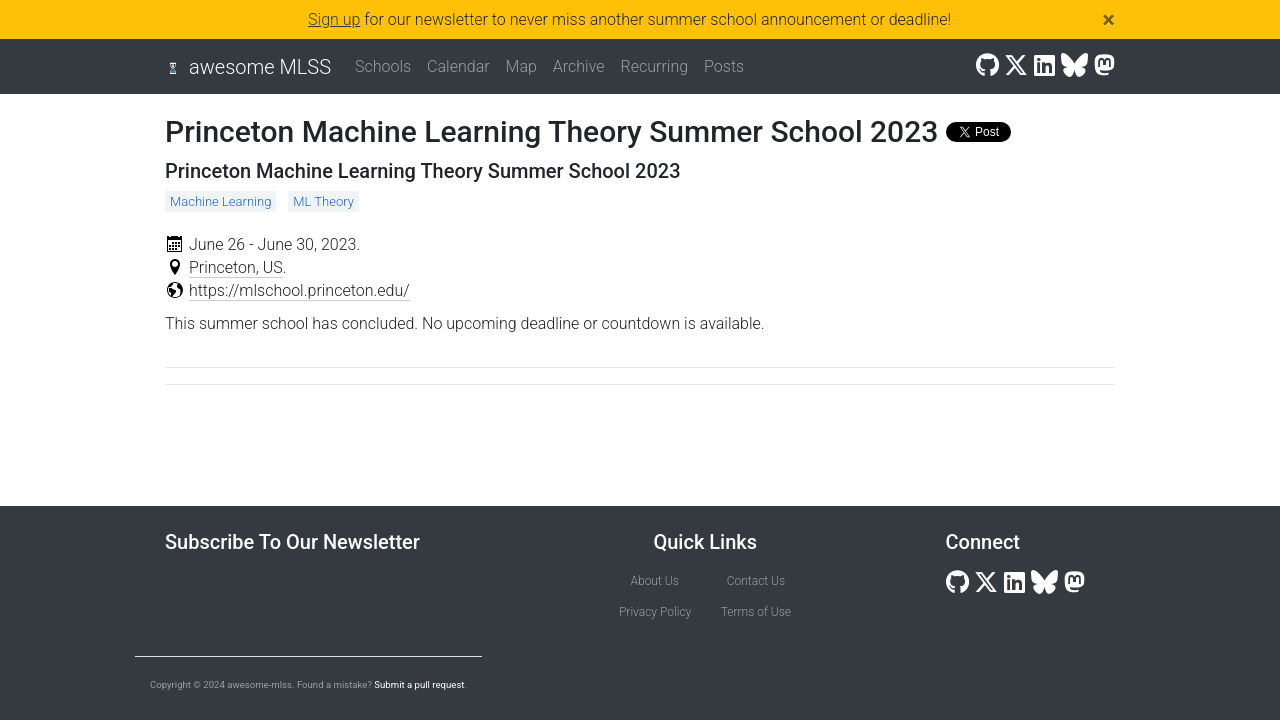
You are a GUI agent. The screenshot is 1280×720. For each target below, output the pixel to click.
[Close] (1108, 20)
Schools (383, 66)
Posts (724, 66)
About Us (655, 581)
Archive (579, 66)
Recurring (655, 66)
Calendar (458, 66)
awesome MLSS (260, 67)
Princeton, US (236, 267)
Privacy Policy (654, 612)
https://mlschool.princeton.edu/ (299, 290)
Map (521, 66)
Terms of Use (756, 612)
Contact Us (756, 581)
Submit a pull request (419, 684)
